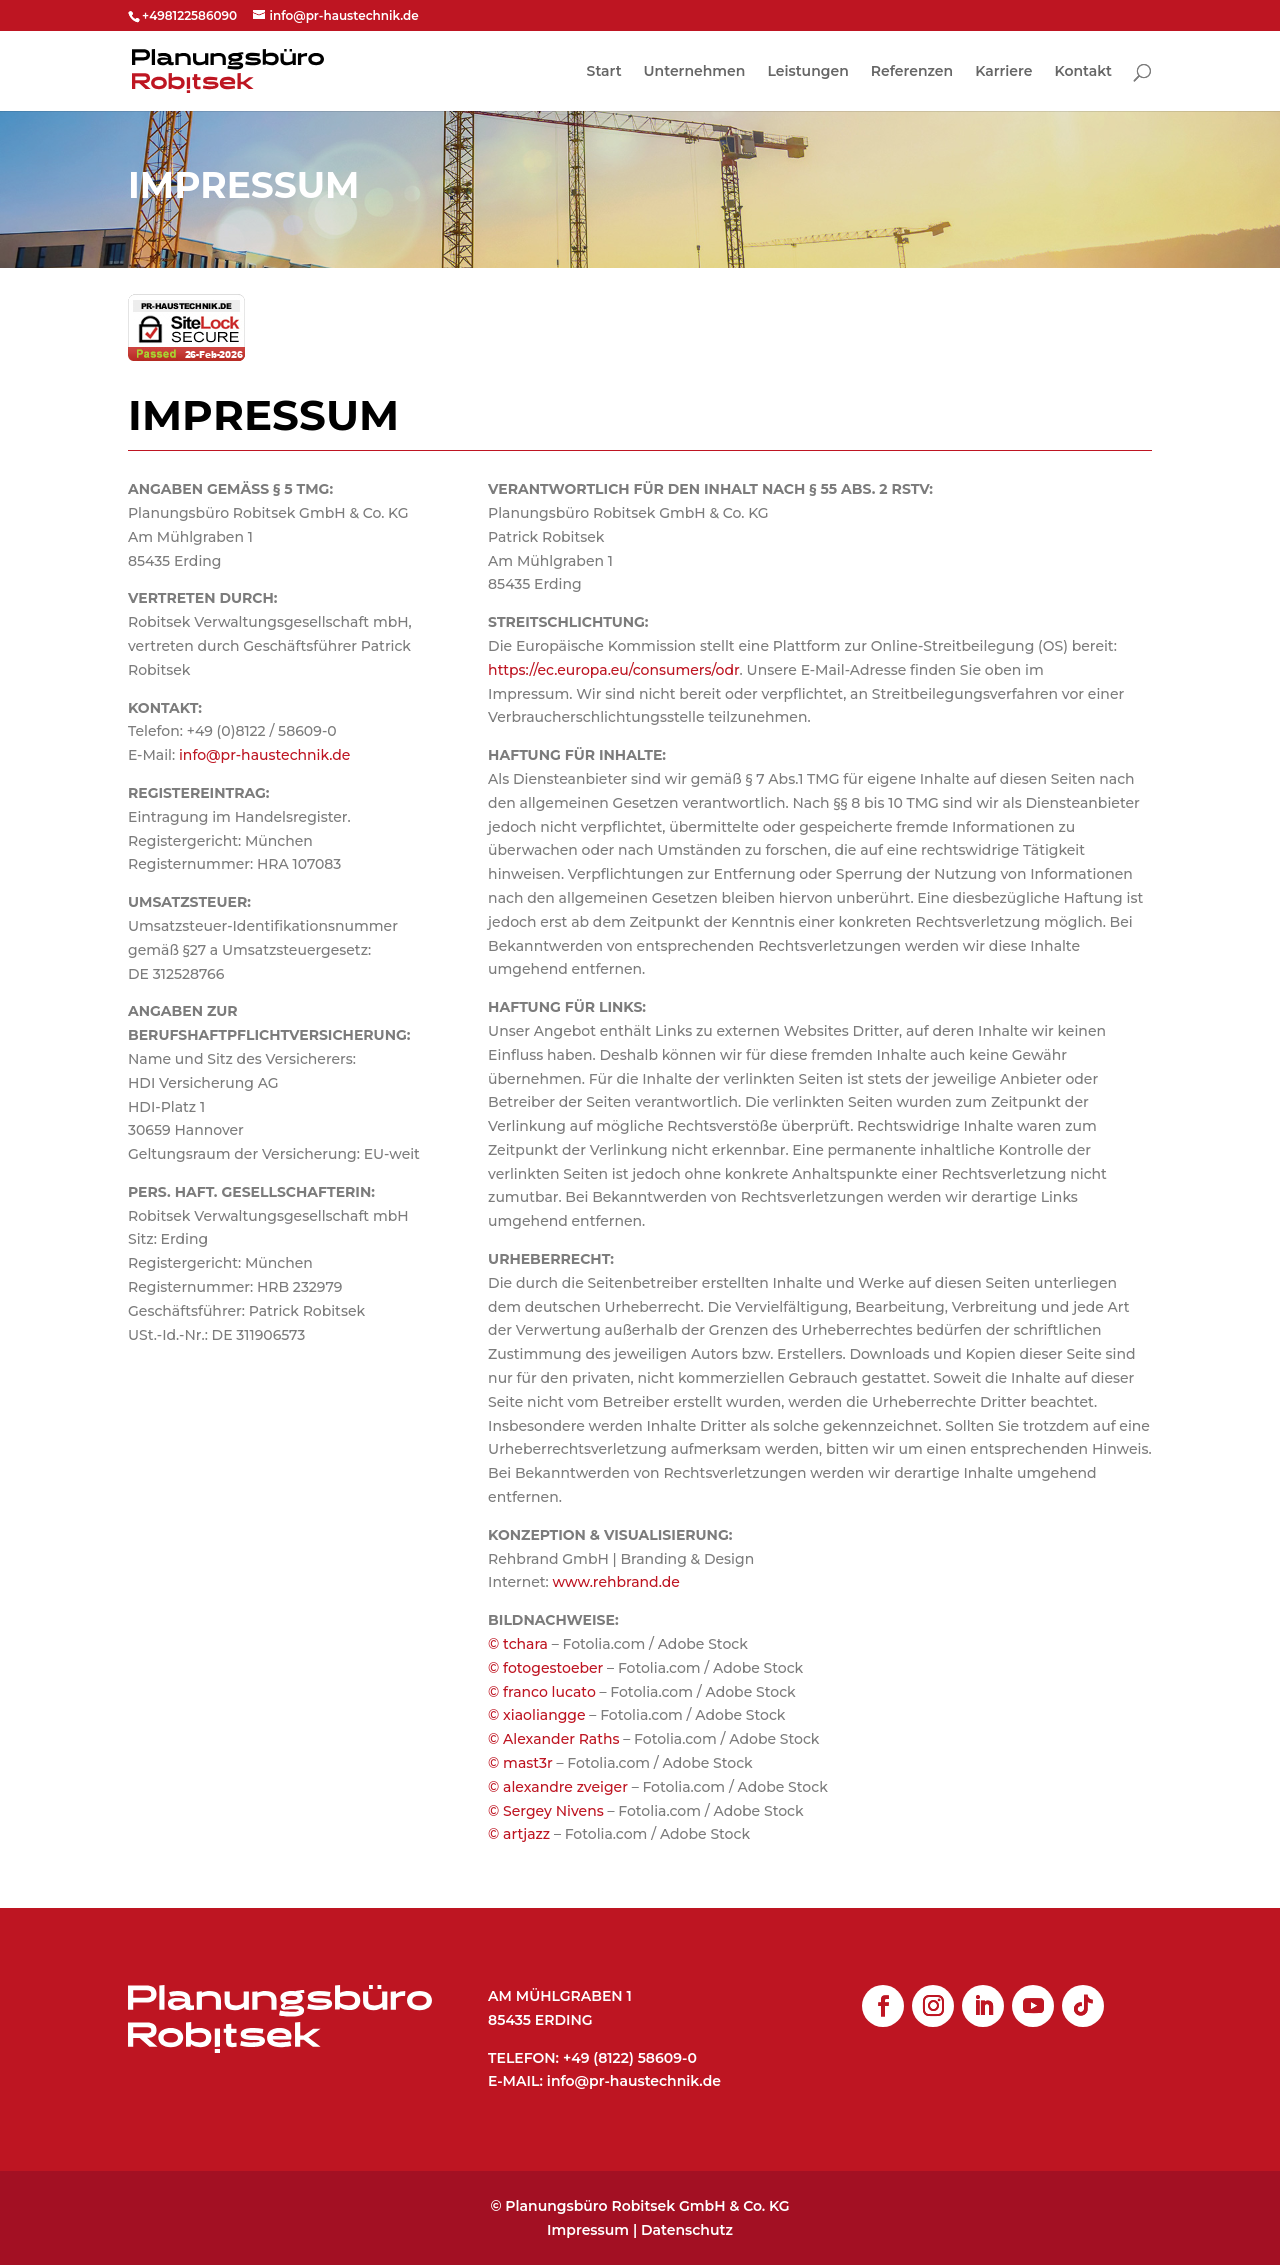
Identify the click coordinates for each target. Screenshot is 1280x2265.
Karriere (1003, 72)
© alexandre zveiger (558, 1787)
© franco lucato (542, 1692)
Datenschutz (687, 2230)
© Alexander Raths (553, 1739)
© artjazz (519, 1834)
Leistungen (807, 72)
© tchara (518, 1644)
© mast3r (520, 1763)
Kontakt (1084, 72)
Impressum (588, 2230)
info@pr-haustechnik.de (264, 755)
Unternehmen (695, 72)
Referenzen (912, 72)
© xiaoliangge (537, 1715)
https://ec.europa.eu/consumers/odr (614, 670)
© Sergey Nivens (546, 1811)
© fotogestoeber (545, 1668)
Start (604, 72)
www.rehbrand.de (616, 1582)
